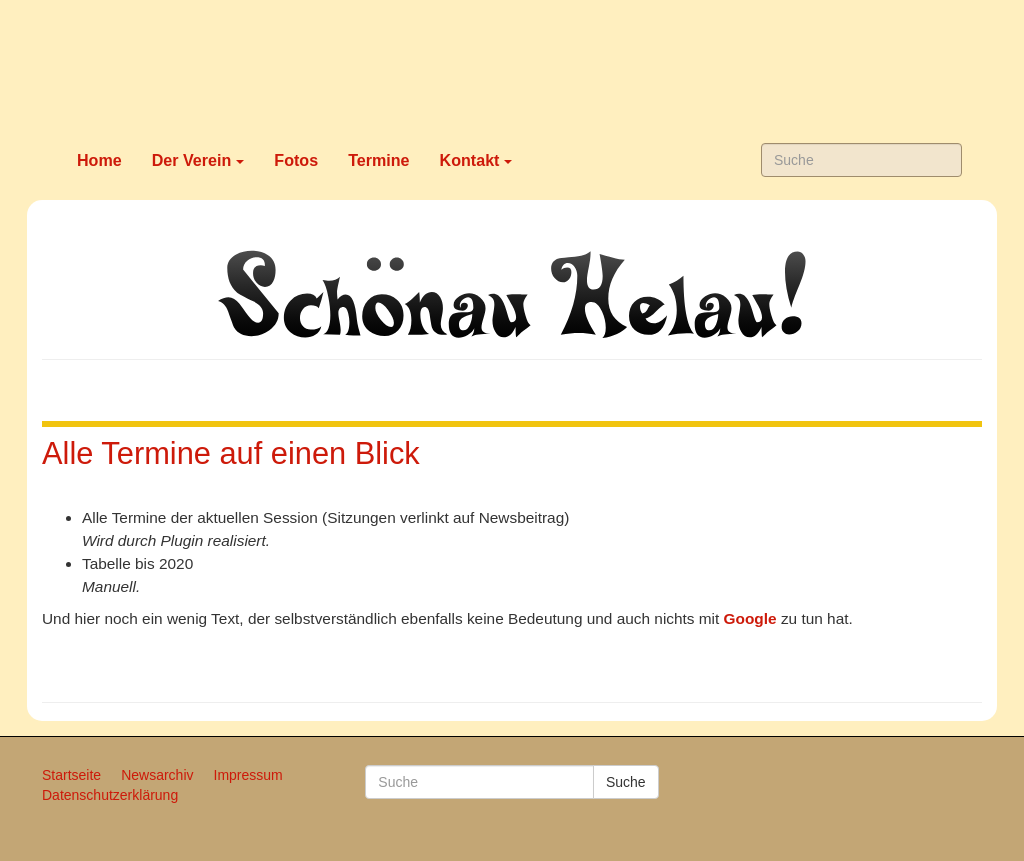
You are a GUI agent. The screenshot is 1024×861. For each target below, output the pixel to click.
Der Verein (198, 160)
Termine (378, 160)
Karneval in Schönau (512, 65)
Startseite (71, 775)
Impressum (248, 775)
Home (99, 160)
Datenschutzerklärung (110, 795)
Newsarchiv (157, 775)
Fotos (296, 160)
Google (750, 618)
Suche (626, 782)
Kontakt (476, 160)
